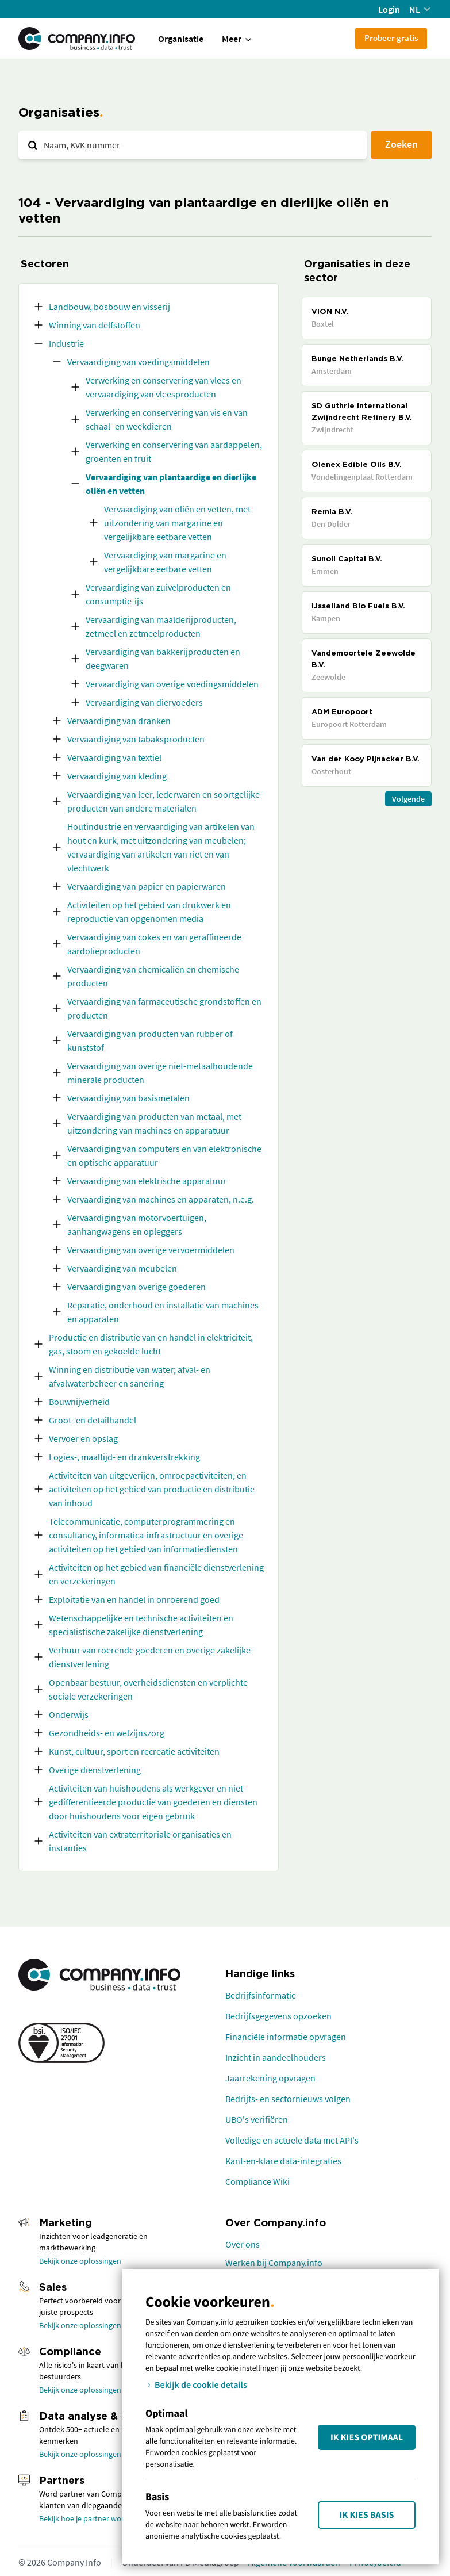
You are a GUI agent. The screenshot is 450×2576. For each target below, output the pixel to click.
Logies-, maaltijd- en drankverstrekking (124, 1457)
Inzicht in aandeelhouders (275, 2057)
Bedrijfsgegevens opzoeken (278, 2016)
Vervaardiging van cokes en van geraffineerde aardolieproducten (154, 943)
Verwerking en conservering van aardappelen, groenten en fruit (174, 451)
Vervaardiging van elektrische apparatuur (146, 1180)
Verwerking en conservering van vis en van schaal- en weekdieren (167, 419)
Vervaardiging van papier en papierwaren (146, 886)
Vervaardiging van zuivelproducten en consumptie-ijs (158, 594)
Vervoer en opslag (83, 1438)
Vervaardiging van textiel (114, 757)
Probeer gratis (391, 37)
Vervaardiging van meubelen (122, 1268)
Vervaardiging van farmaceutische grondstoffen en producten (164, 1008)
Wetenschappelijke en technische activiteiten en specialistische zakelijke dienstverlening (141, 1624)
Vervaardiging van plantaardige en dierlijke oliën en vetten (171, 483)
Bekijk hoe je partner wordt (85, 2518)
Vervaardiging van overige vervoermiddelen (150, 1250)
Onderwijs (69, 1714)
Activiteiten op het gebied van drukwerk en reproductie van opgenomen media (149, 911)
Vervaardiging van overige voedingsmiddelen (172, 684)
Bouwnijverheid (79, 1401)
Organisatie (180, 38)
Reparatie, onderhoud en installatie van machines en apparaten (163, 1312)
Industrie (66, 343)
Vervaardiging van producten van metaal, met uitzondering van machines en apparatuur (154, 1123)
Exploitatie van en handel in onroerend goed (134, 1599)
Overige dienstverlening (95, 1769)
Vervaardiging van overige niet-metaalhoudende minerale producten (160, 1072)
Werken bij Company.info (273, 2262)
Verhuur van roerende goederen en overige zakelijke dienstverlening (150, 1657)
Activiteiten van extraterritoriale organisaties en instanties (140, 1841)
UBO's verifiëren (256, 2119)
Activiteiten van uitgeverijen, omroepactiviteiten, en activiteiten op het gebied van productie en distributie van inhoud (152, 1489)
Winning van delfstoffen (94, 325)
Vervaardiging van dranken (119, 720)
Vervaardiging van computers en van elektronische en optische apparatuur (164, 1155)
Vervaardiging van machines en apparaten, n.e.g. (160, 1199)
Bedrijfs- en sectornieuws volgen (288, 2098)
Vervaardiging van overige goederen (136, 1286)
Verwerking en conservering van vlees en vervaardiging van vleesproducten (163, 387)
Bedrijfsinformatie (260, 1995)
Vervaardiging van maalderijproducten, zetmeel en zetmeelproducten (161, 626)
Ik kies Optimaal (366, 2437)
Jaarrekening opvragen (270, 2078)
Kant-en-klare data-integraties (283, 2161)
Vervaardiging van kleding (117, 776)
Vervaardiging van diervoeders (144, 702)
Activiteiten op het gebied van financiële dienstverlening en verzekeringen (156, 1574)
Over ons (242, 2244)
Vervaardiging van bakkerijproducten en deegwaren (163, 658)
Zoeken (401, 144)
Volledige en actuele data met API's (292, 2140)
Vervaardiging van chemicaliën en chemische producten (153, 976)
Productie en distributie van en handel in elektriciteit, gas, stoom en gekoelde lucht (151, 1344)
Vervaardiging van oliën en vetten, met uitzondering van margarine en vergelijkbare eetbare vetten (177, 522)
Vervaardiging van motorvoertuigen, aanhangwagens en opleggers (136, 1224)
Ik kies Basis (367, 2515)
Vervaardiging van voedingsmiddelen (138, 362)
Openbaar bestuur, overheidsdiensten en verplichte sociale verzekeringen (148, 1689)
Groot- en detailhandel (92, 1420)
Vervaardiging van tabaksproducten (136, 739)
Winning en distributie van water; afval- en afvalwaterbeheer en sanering (129, 1376)
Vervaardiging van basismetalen (128, 1098)
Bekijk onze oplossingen (80, 2261)
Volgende (408, 799)
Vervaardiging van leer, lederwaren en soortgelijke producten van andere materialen (163, 801)
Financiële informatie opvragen (285, 2036)
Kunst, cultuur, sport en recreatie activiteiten (134, 1751)
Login (389, 9)
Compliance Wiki (257, 2181)
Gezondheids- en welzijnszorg (106, 1733)
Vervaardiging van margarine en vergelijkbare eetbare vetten (165, 562)
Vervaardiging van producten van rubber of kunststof (150, 1040)
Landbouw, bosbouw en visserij (109, 306)
